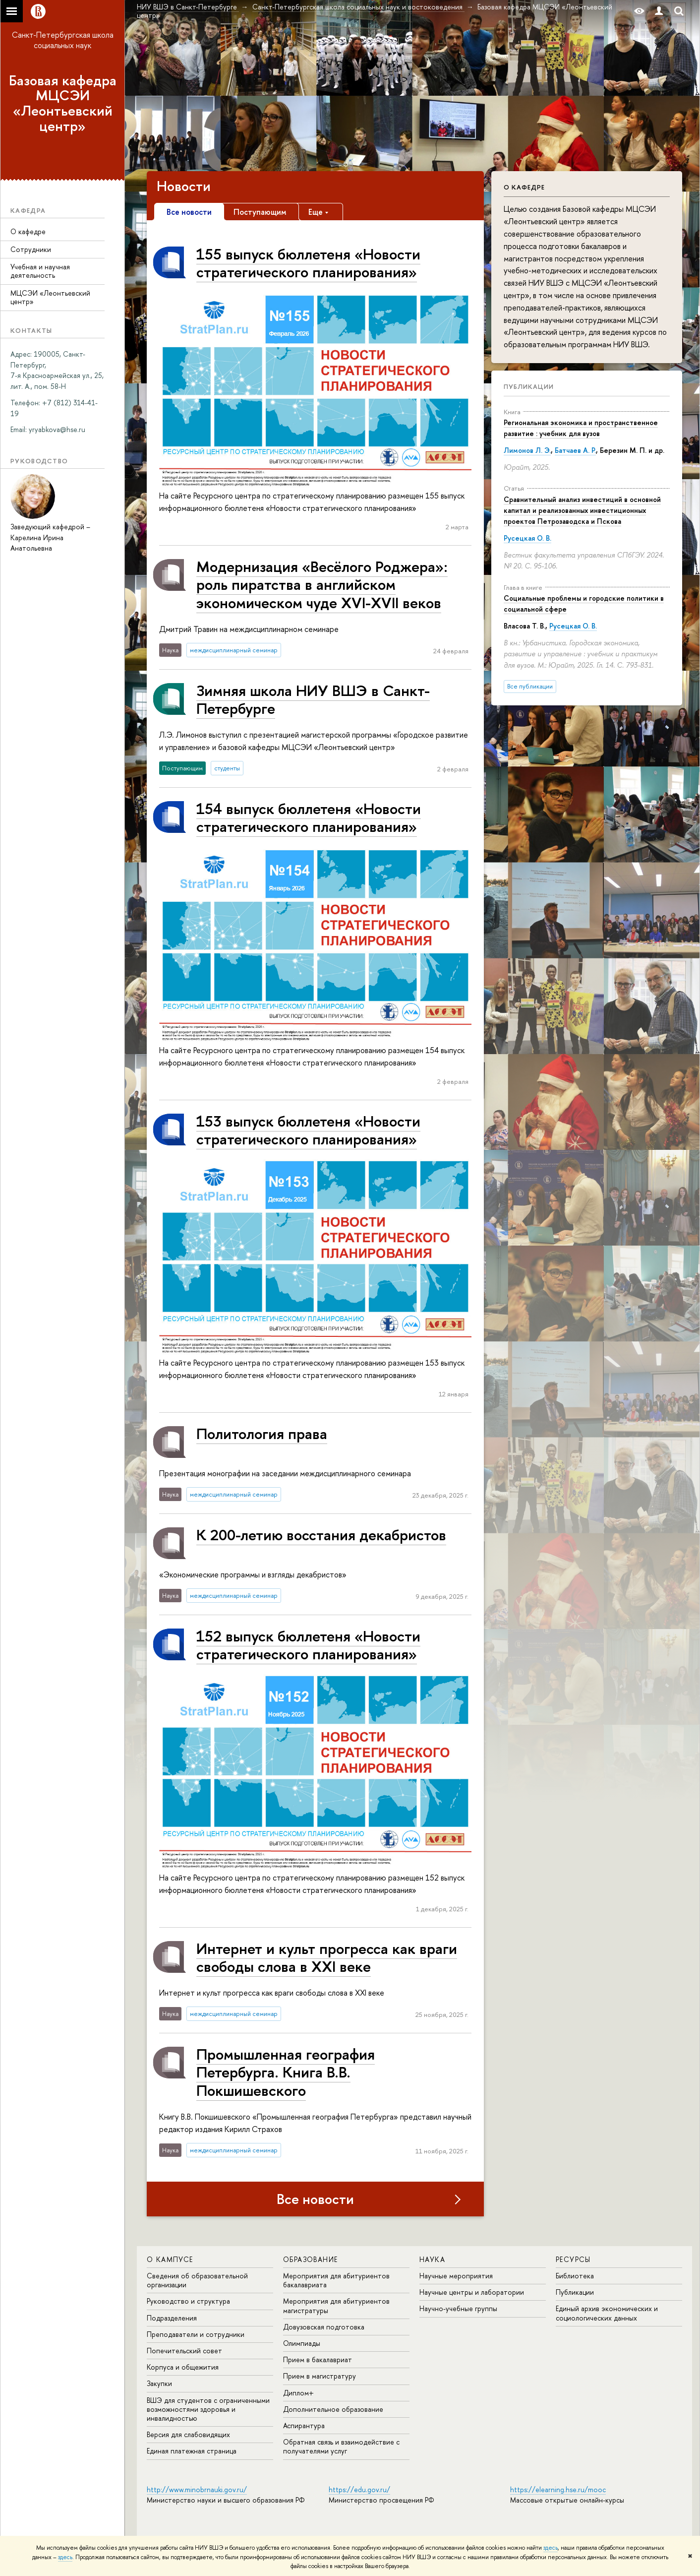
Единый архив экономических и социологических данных (607, 2313)
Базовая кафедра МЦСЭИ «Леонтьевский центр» (63, 103)
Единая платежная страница (191, 2450)
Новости (184, 186)
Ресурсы (573, 2259)
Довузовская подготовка (323, 2326)
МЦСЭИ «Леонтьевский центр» (50, 297)
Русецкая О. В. (527, 538)
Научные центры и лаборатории (471, 2292)
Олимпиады (301, 2343)
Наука (432, 2259)
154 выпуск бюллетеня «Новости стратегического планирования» (308, 817)
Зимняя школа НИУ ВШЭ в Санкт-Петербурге (313, 699)
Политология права (261, 1433)
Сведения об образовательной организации (197, 2280)
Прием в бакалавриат (317, 2359)
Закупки (159, 2383)
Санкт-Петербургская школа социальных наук (63, 40)
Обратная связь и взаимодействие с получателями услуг (341, 2446)
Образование (310, 2259)
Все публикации (530, 686)
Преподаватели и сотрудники (195, 2334)
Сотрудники (30, 249)
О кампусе (170, 2259)
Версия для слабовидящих (188, 2434)
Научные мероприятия (456, 2275)
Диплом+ (298, 2392)
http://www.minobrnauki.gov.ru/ (197, 2489)
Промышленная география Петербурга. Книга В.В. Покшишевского (285, 2072)
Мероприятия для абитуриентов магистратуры (336, 2305)
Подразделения (172, 2318)
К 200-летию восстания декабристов (321, 1534)
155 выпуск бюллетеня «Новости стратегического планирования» (308, 263)
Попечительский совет (184, 2350)
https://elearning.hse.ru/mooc (558, 2489)
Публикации (529, 386)
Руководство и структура (188, 2301)
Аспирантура (304, 2425)
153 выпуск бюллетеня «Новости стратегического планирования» (308, 1130)
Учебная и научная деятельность (40, 271)
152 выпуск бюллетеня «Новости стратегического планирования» (308, 1645)
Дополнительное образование (333, 2409)
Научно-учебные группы (458, 2308)
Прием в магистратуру (319, 2376)
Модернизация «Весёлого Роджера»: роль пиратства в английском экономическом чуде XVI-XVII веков (322, 584)
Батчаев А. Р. (575, 450)
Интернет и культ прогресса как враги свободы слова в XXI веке (326, 1957)
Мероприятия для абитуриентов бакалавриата (336, 2280)
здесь (550, 2548)
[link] (57, 429)
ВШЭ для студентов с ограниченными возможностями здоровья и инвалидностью (208, 2409)
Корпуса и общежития (183, 2367)
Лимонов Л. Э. (527, 450)
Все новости (315, 2199)
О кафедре (28, 231)
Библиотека (575, 2275)
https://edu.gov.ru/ (359, 2489)
